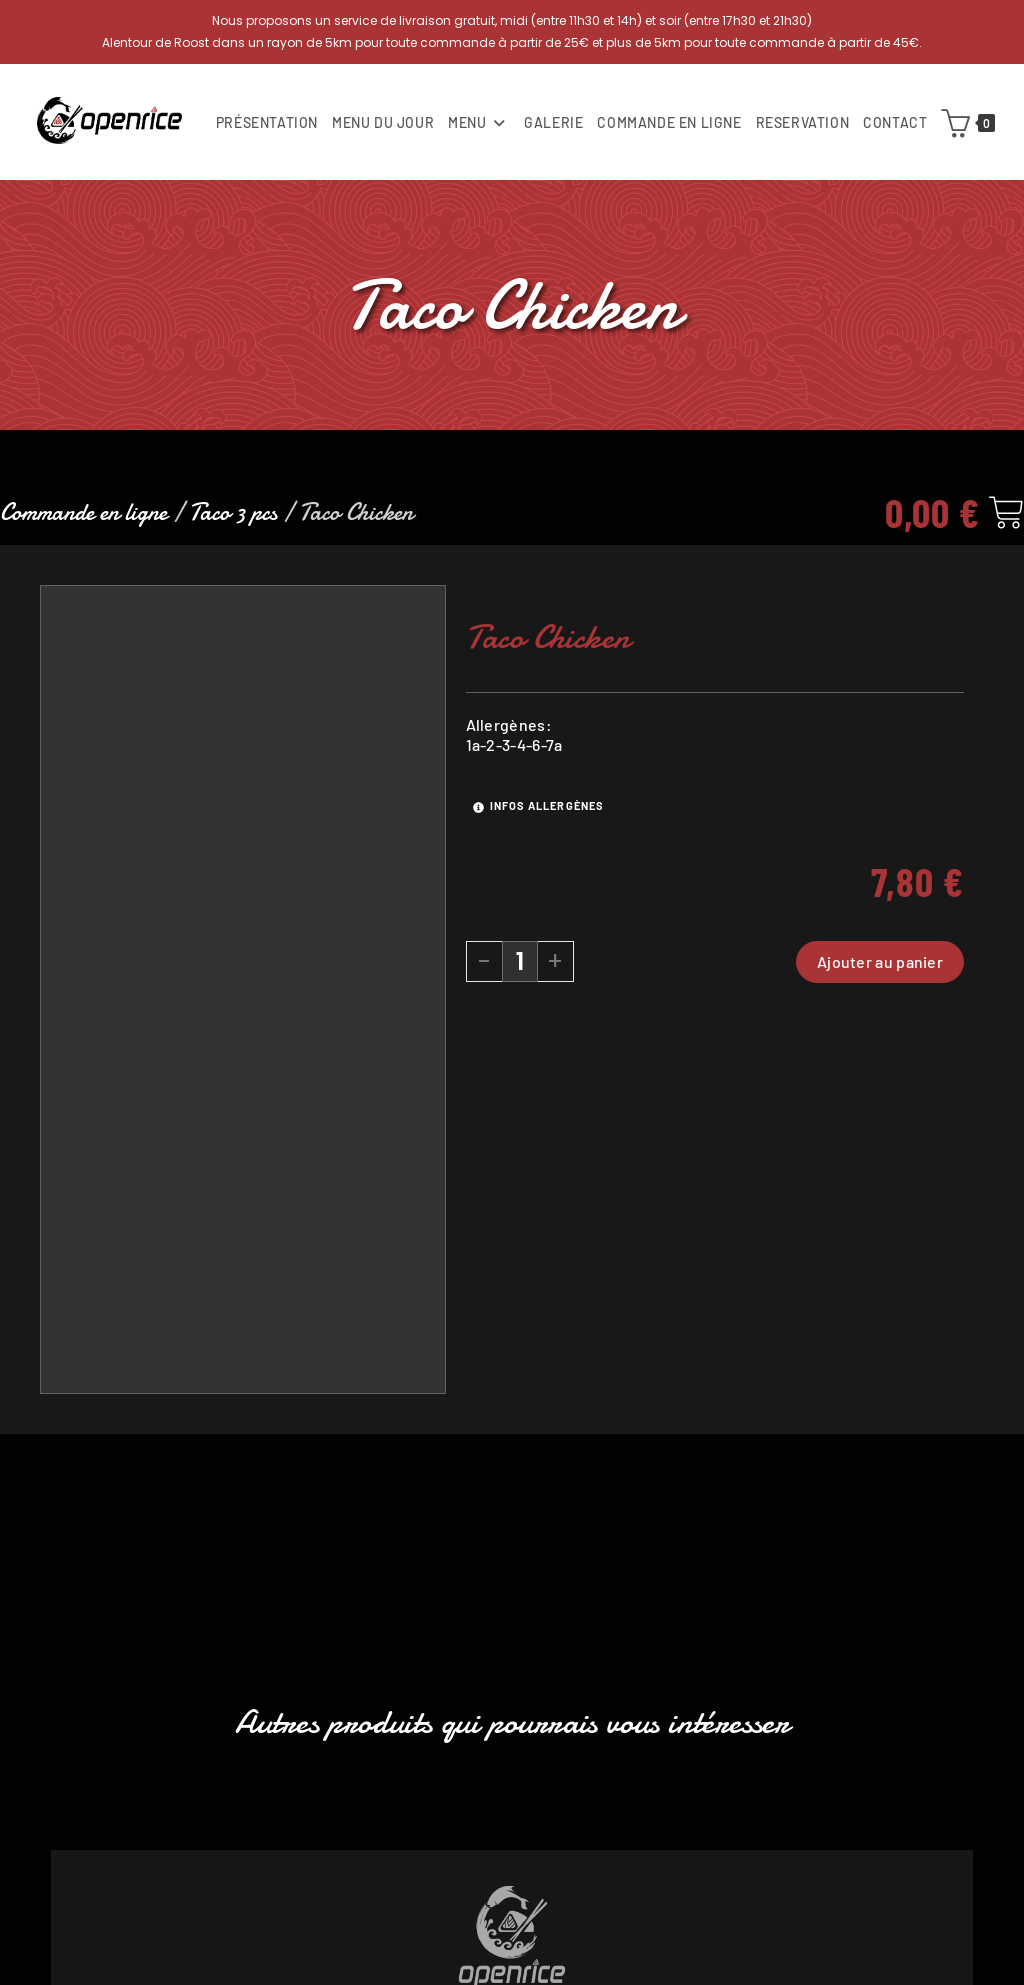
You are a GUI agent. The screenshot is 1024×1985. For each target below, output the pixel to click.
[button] (63, 1701)
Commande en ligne (83, 518)
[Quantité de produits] (520, 967)
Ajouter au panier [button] (512, 1889)
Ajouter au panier (880, 967)
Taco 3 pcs (233, 518)
